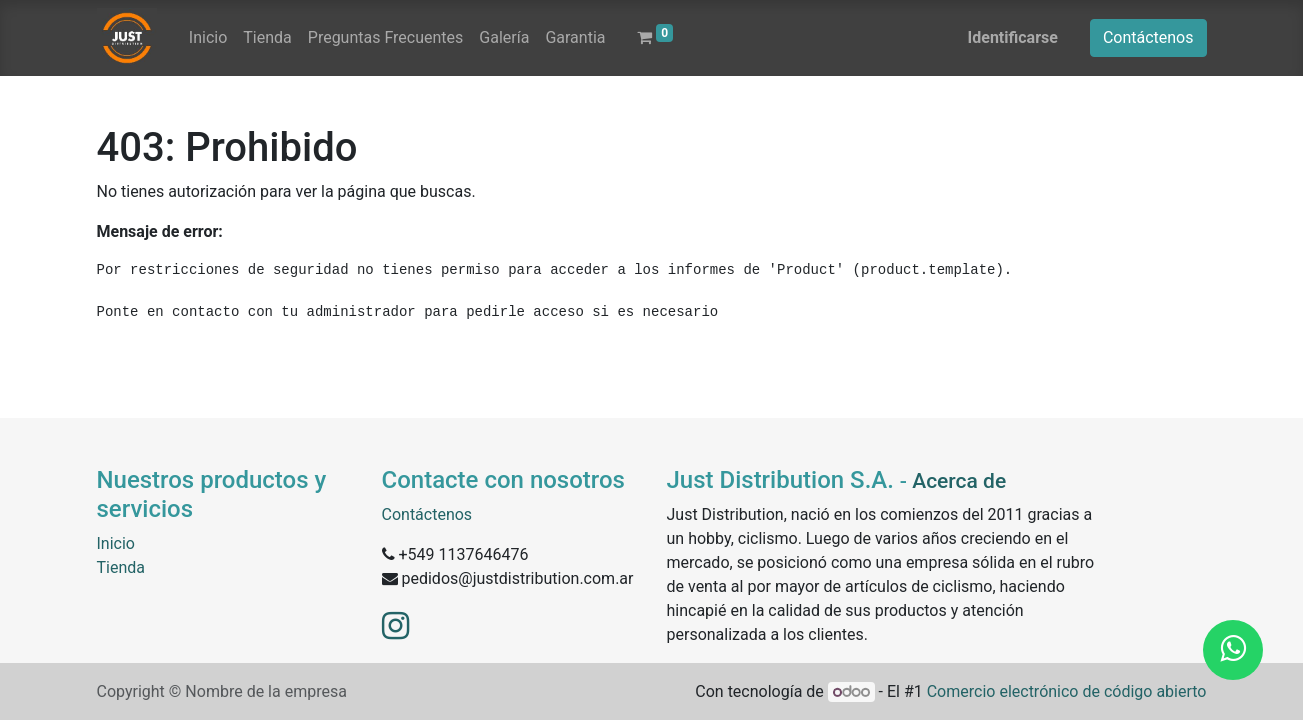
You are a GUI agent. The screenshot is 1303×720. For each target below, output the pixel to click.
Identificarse (1013, 37)
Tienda (121, 567)
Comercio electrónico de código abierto (1067, 691)
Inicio (116, 543)
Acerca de (959, 481)
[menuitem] (208, 38)
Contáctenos (1148, 37)
